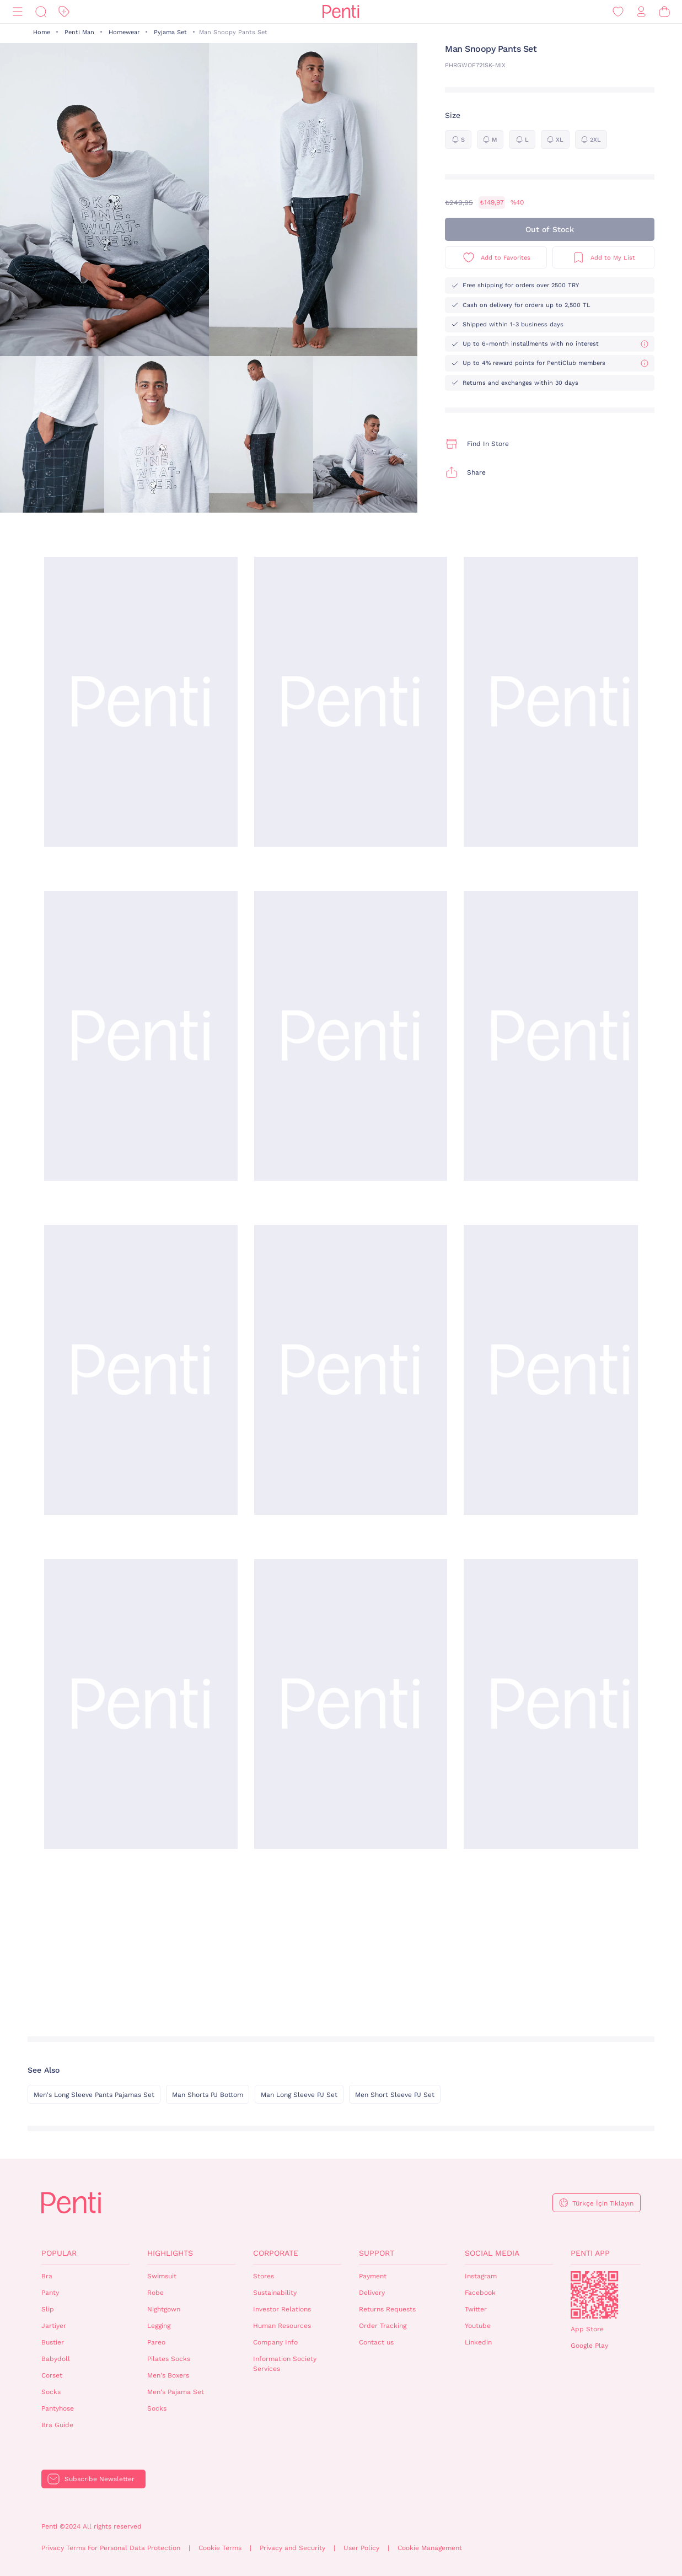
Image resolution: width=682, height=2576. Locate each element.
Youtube (478, 2326)
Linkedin (478, 2342)
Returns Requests (387, 2309)
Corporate (275, 2253)
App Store (587, 2329)
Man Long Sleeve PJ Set (299, 2095)
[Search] (40, 12)
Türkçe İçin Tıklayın (602, 2203)
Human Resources (282, 2326)
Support (376, 2253)
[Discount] (64, 12)
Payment (372, 2276)
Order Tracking (382, 2326)
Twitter (476, 2309)
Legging (158, 2326)
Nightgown (163, 2309)
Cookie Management (430, 2548)
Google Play (589, 2345)
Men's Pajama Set (175, 2392)
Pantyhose (57, 2408)
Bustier (52, 2342)
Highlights (170, 2253)
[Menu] (17, 12)
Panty (50, 2293)
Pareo (156, 2342)
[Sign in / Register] (641, 12)
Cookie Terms (219, 2548)
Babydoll (55, 2359)
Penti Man (79, 32)
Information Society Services (284, 2364)
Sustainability (275, 2293)
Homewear (124, 32)
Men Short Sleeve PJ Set (394, 2095)
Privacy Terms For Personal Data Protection (110, 2548)
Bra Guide (57, 2425)
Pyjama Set (170, 32)
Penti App (590, 2253)
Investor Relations (282, 2309)
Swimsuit (161, 2276)
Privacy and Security (292, 2548)
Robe (155, 2293)
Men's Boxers (168, 2375)
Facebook (480, 2293)
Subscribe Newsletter (100, 2479)
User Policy (361, 2548)
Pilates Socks (168, 2359)
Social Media (492, 2253)
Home (41, 32)
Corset (51, 2375)
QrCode (594, 2295)
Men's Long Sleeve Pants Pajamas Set (94, 2095)
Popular (59, 2253)
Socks (51, 2392)
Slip (47, 2309)
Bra (46, 2276)
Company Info (275, 2342)
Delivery (372, 2293)
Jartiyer (53, 2326)
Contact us (376, 2342)
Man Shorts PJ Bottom (207, 2095)
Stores (263, 2276)
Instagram (481, 2276)
